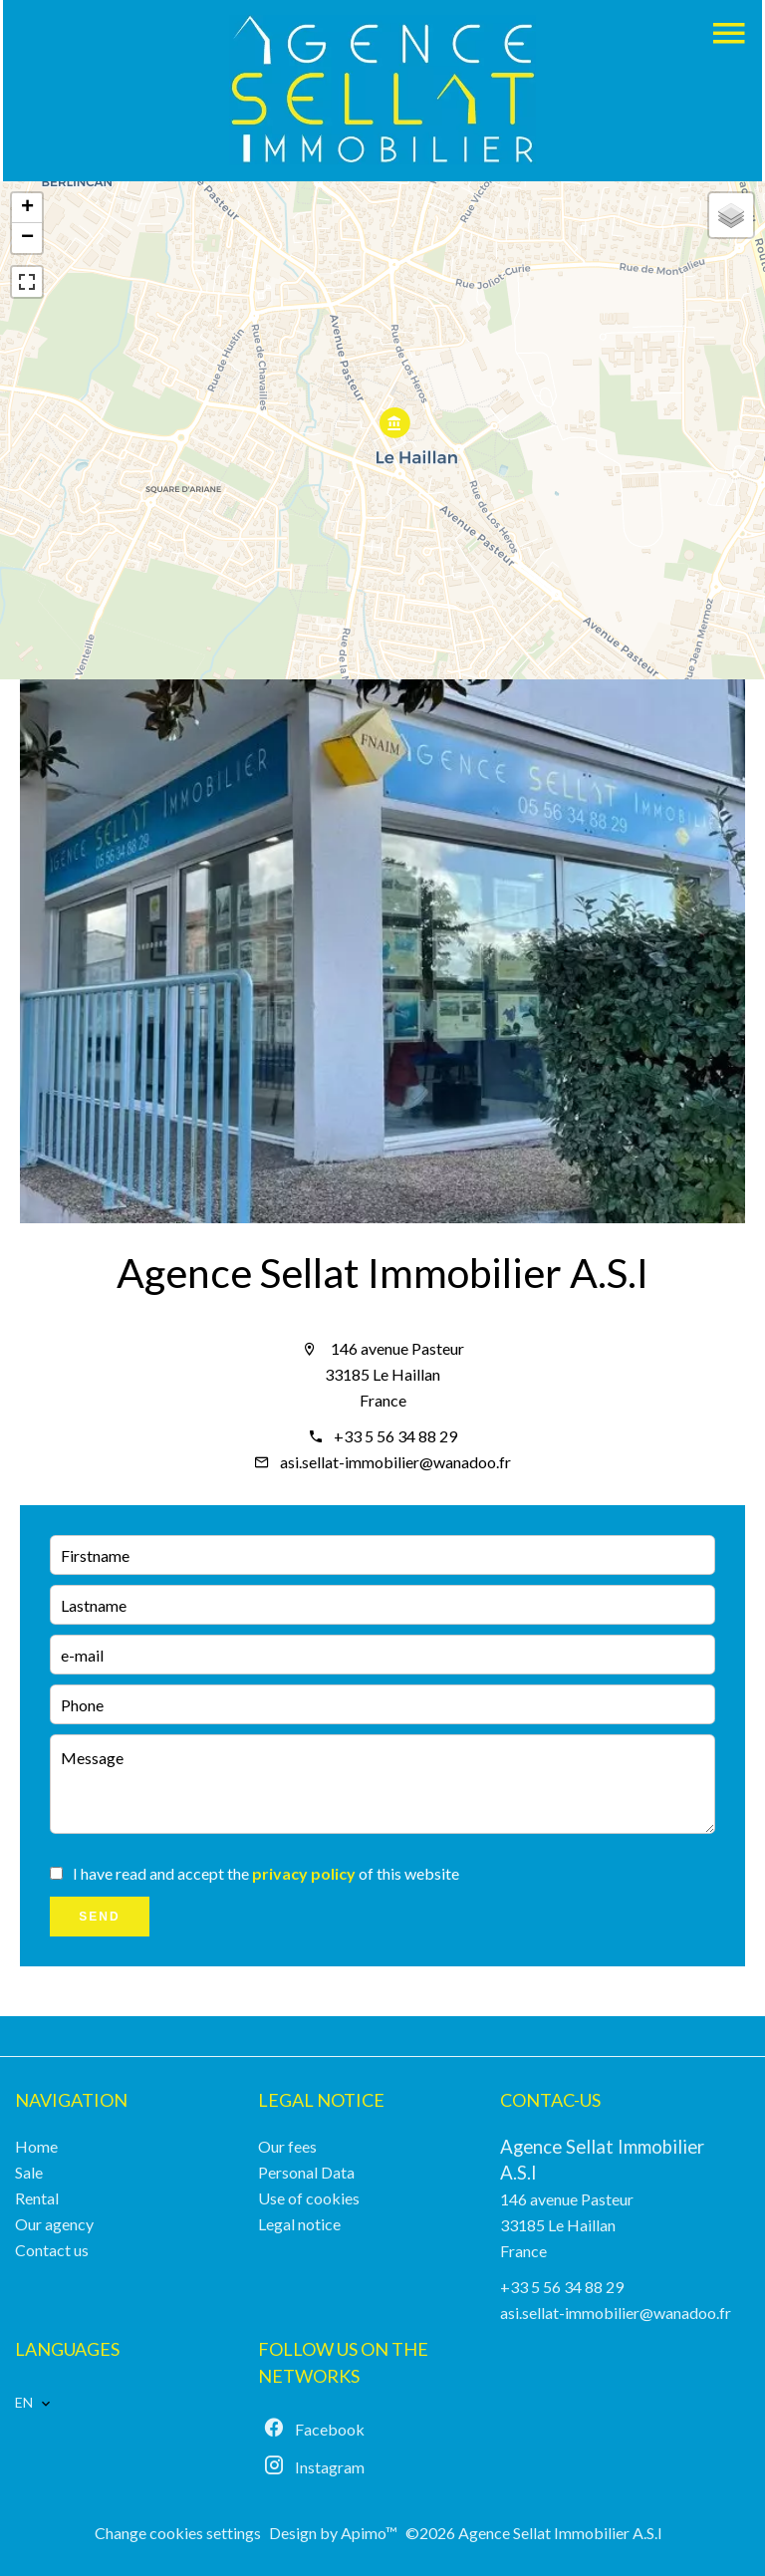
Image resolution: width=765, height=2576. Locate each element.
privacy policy (304, 1873)
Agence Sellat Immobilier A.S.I (382, 1272)
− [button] (27, 238)
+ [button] (27, 208)
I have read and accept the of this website (266, 1873)
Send (99, 1917)
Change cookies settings (178, 2532)
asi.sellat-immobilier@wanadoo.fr (395, 1461)
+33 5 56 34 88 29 (395, 1435)
